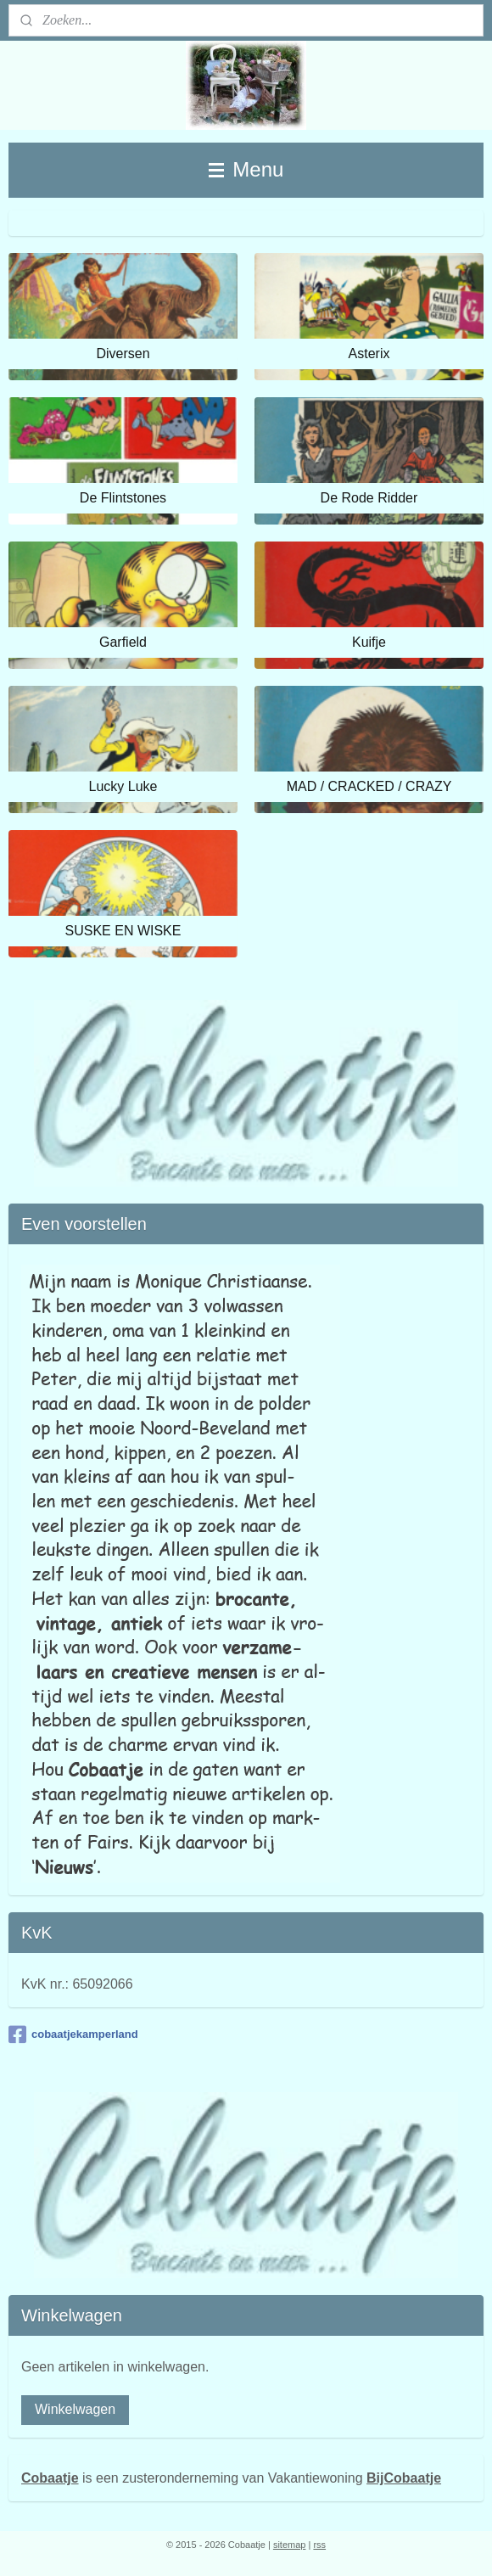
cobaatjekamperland (73, 2034)
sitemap (289, 2545)
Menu (246, 169)
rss (319, 2545)
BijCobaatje (403, 2478)
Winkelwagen (75, 2409)
